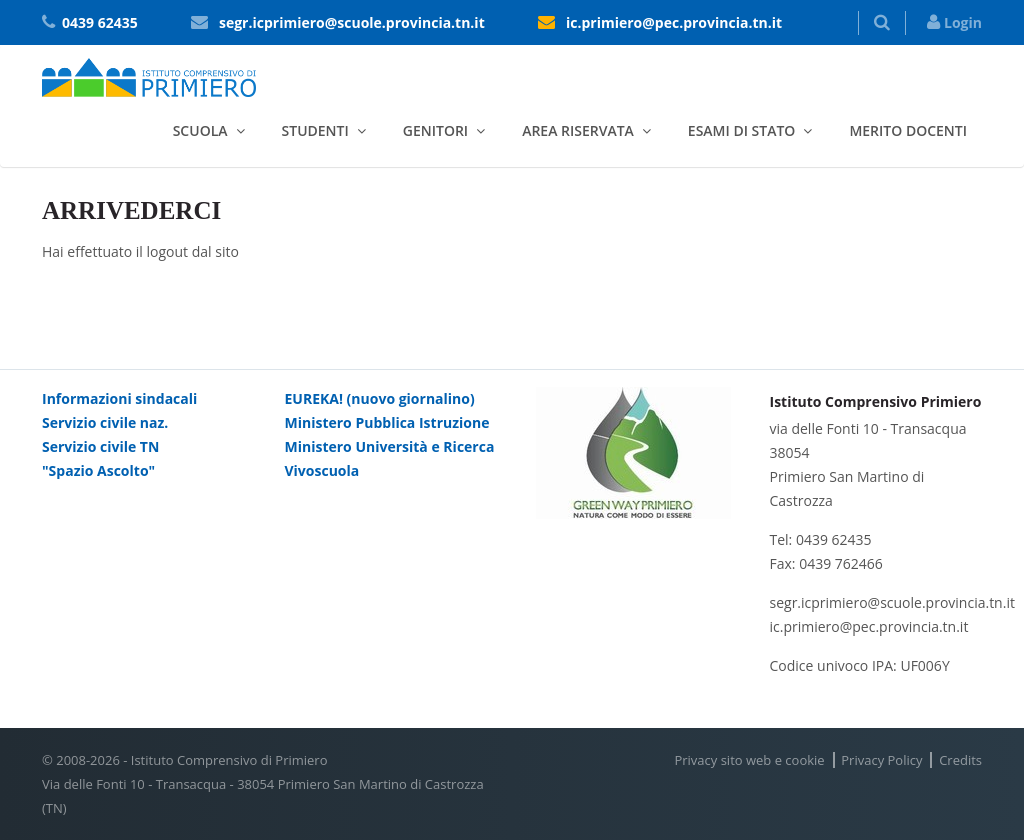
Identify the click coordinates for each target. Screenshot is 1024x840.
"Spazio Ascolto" (98, 470)
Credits (960, 760)
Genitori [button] (435, 130)
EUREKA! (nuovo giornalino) (380, 398)
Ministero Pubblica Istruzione (387, 422)
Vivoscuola (322, 470)
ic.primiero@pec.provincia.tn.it (674, 22)
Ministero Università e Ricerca (390, 446)
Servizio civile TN (100, 446)
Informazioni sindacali (119, 398)
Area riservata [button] (578, 130)
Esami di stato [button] (742, 130)
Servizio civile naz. (105, 422)
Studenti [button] (315, 130)
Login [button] (954, 22)
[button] (882, 23)
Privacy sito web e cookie (749, 760)
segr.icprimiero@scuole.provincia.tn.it (352, 22)
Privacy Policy (881, 760)
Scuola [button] (200, 130)
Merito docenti (908, 130)
